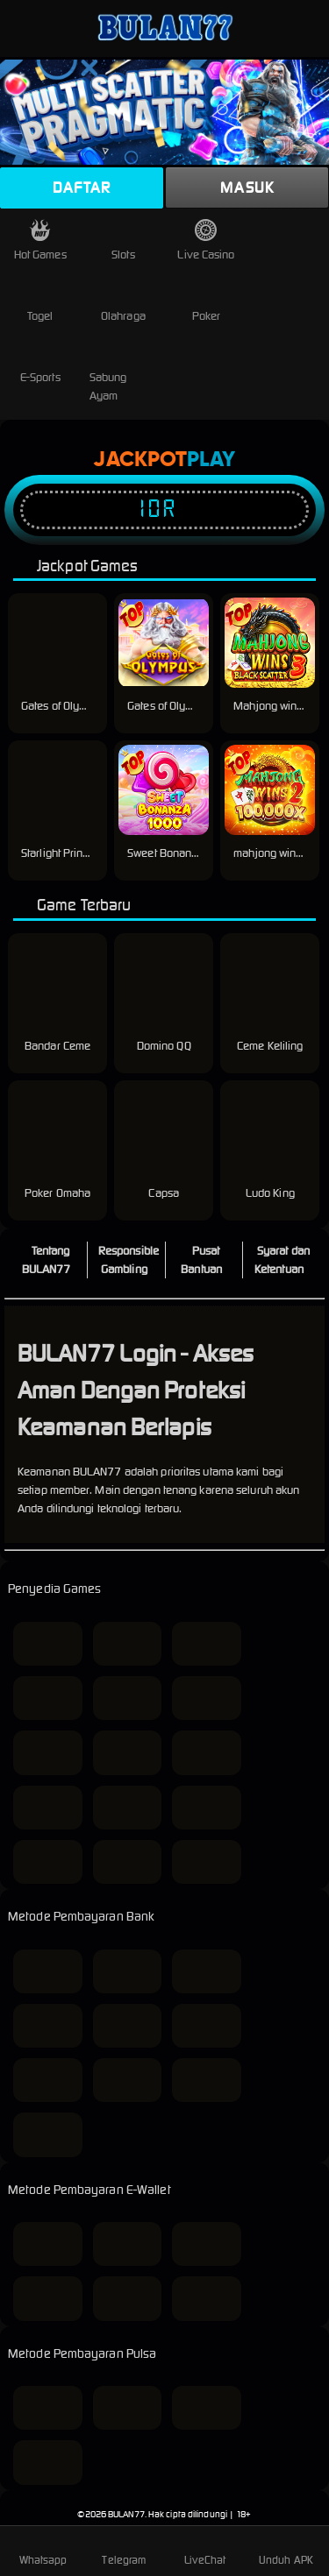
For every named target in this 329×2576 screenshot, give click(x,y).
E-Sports (40, 363)
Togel (40, 301)
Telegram (124, 2549)
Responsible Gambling (128, 1260)
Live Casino (205, 240)
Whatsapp (43, 2549)
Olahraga (123, 301)
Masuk (247, 187)
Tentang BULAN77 (46, 1260)
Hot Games (40, 240)
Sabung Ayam (111, 372)
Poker (206, 301)
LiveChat (204, 2549)
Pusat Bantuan (201, 1260)
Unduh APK (286, 2549)
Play (211, 460)
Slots (123, 240)
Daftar (82, 187)
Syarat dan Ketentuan (282, 1260)
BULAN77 (126, 2514)
